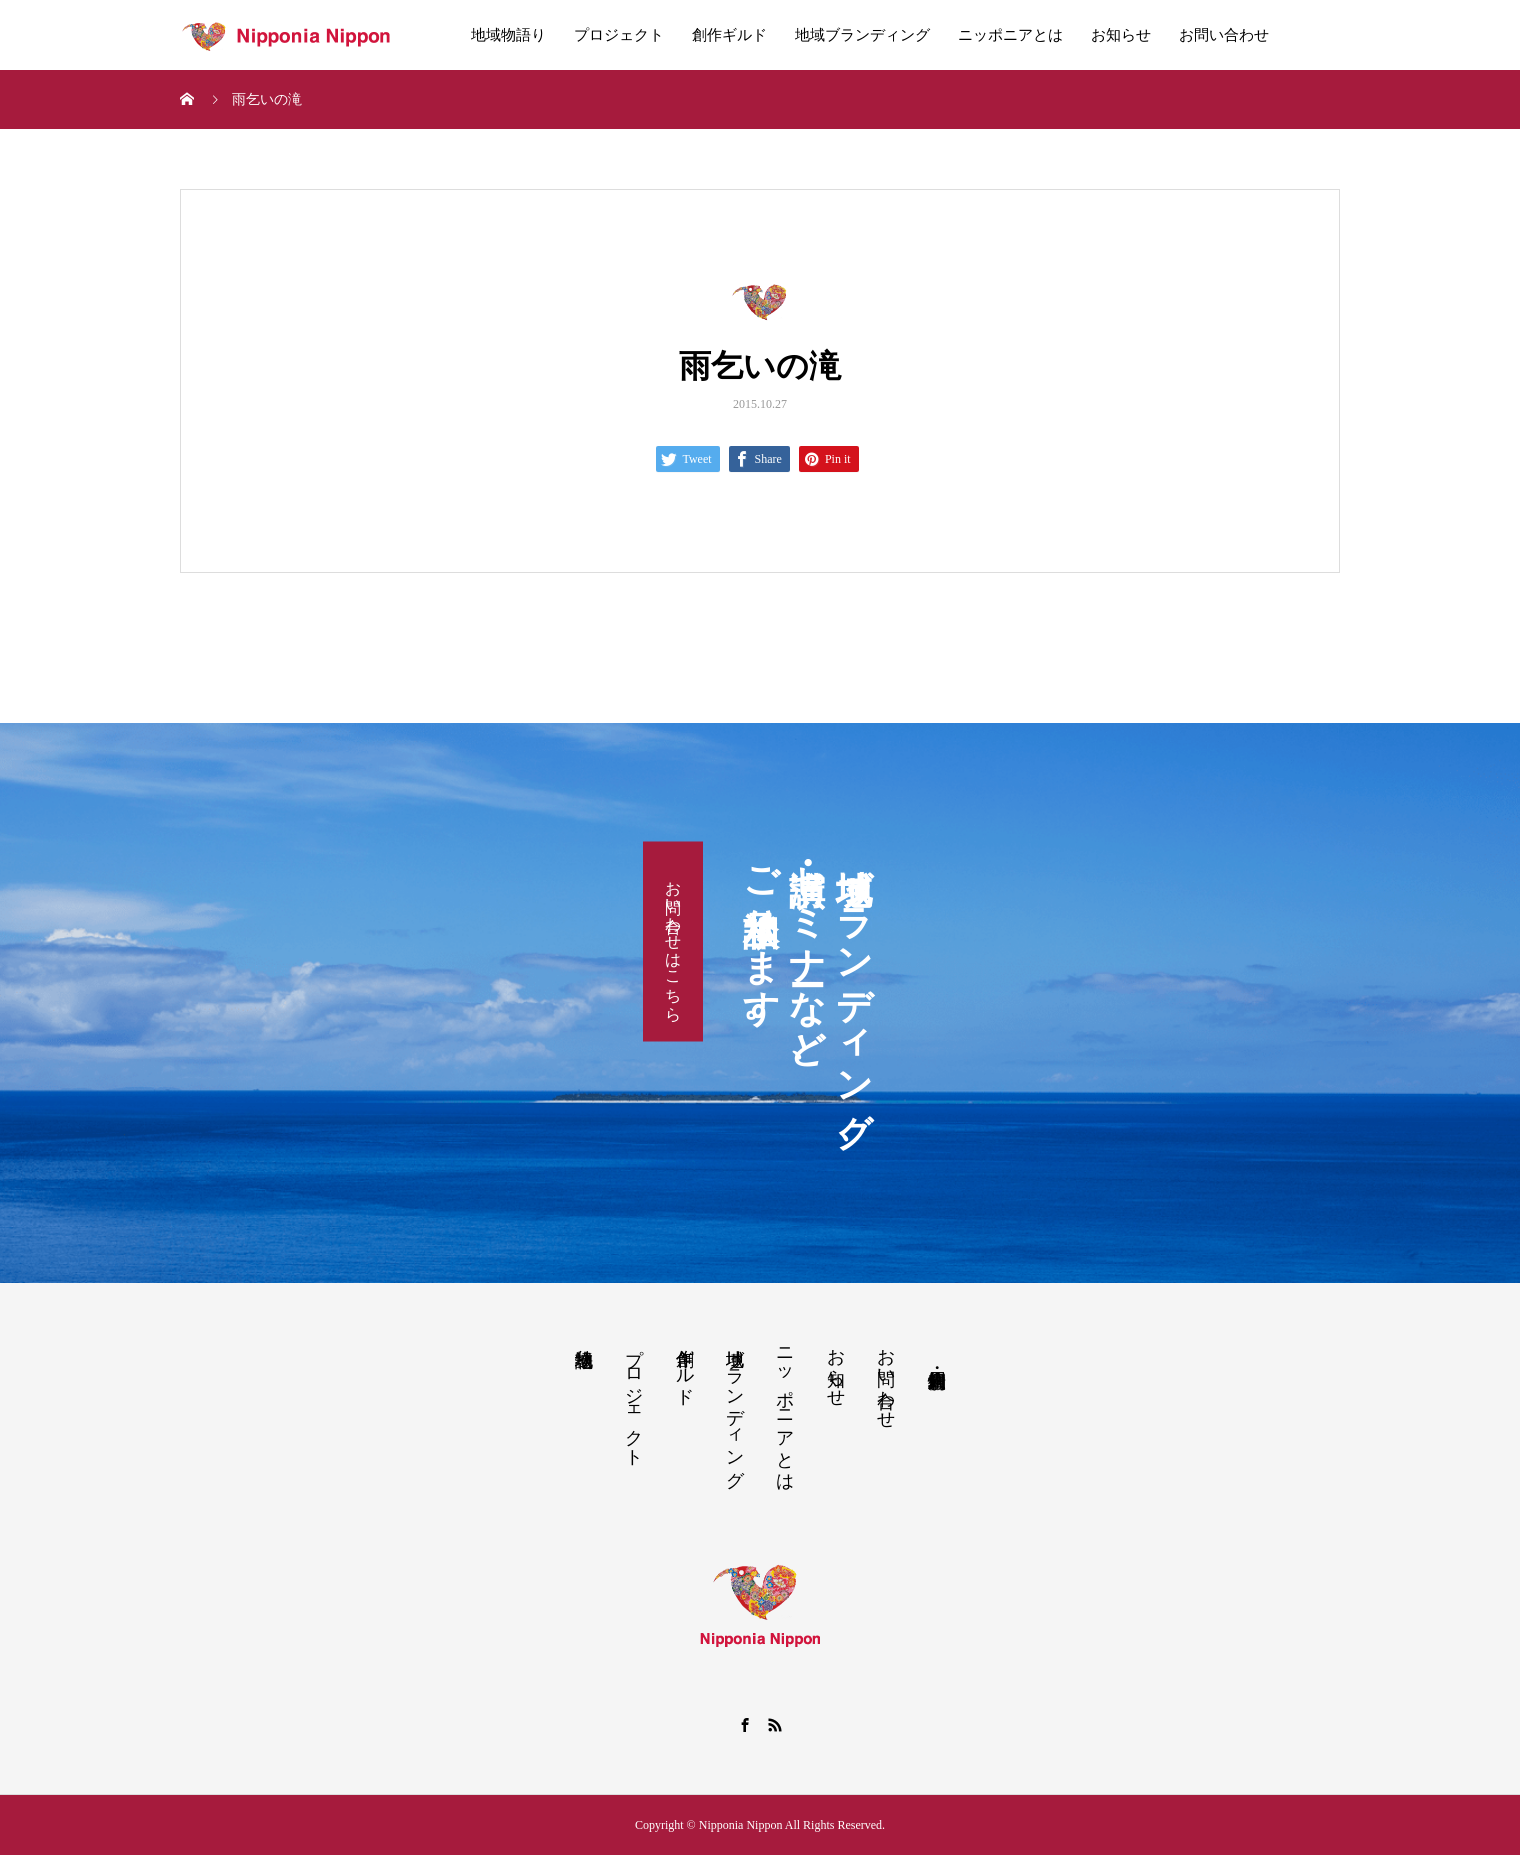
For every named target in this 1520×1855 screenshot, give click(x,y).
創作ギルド (729, 35)
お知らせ (1121, 35)
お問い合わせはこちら (673, 941)
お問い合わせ (1224, 35)
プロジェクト (619, 35)
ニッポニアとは (1010, 35)
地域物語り (508, 35)
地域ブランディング (862, 35)
